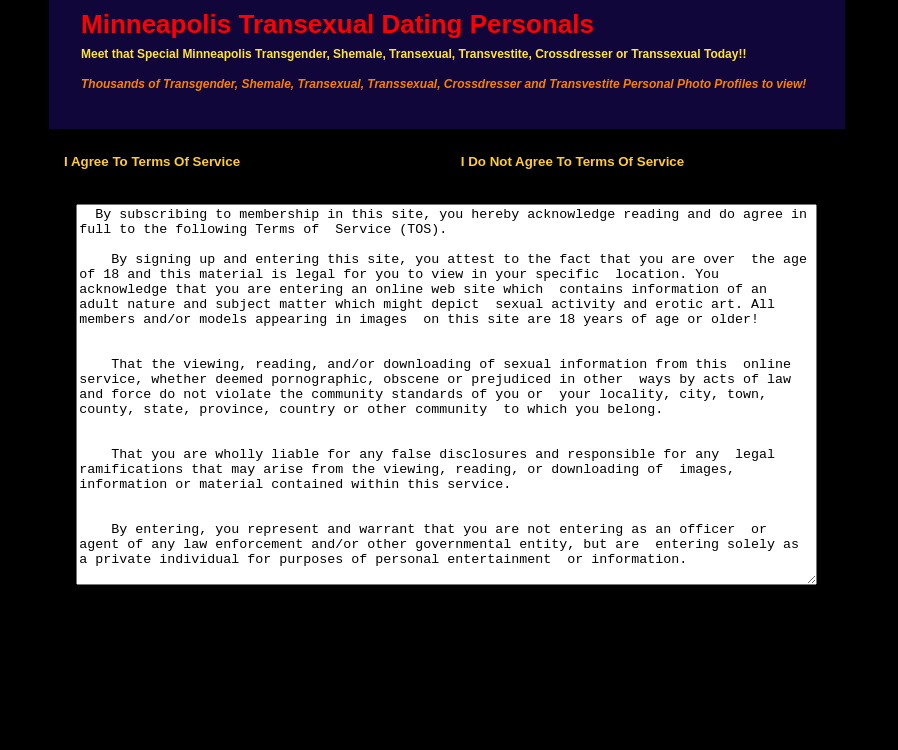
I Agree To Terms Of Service (134, 161)
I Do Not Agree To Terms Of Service (572, 161)
